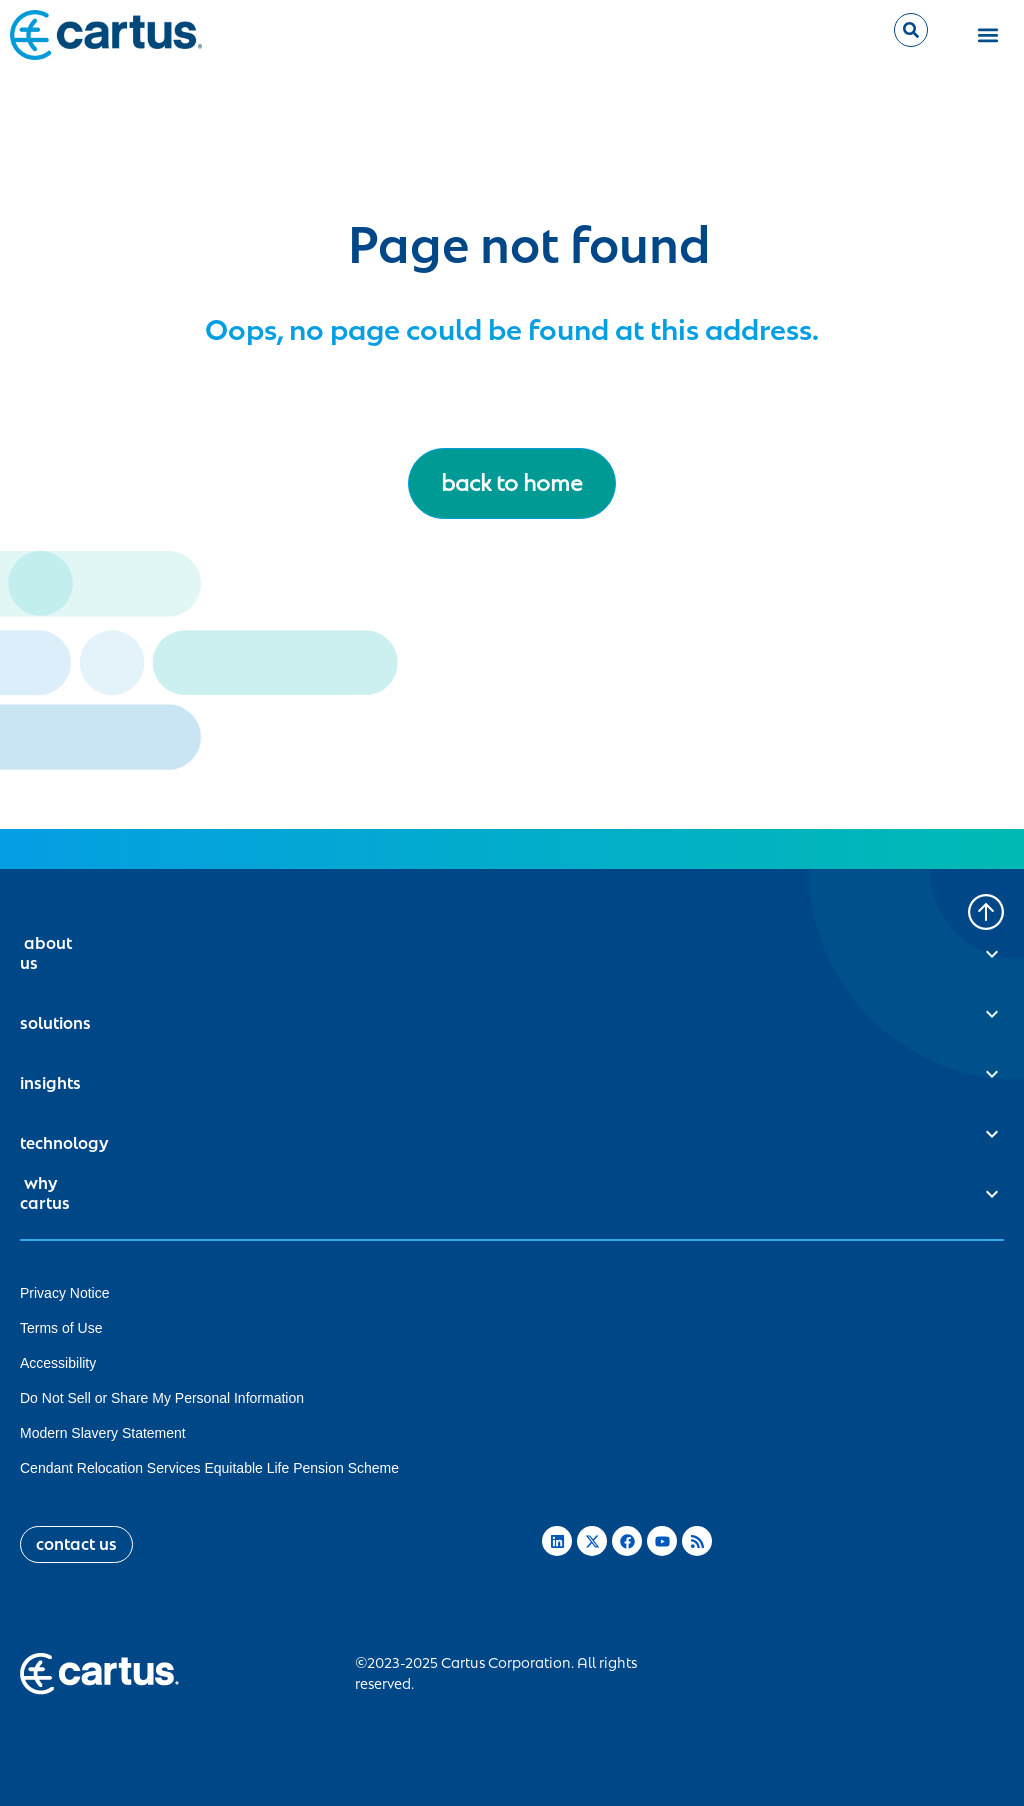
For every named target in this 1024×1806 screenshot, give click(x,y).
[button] (988, 35)
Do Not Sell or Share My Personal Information (162, 1398)
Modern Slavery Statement (103, 1433)
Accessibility (58, 1363)
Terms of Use (61, 1328)
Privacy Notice (64, 1293)
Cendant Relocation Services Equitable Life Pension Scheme (209, 1468)
